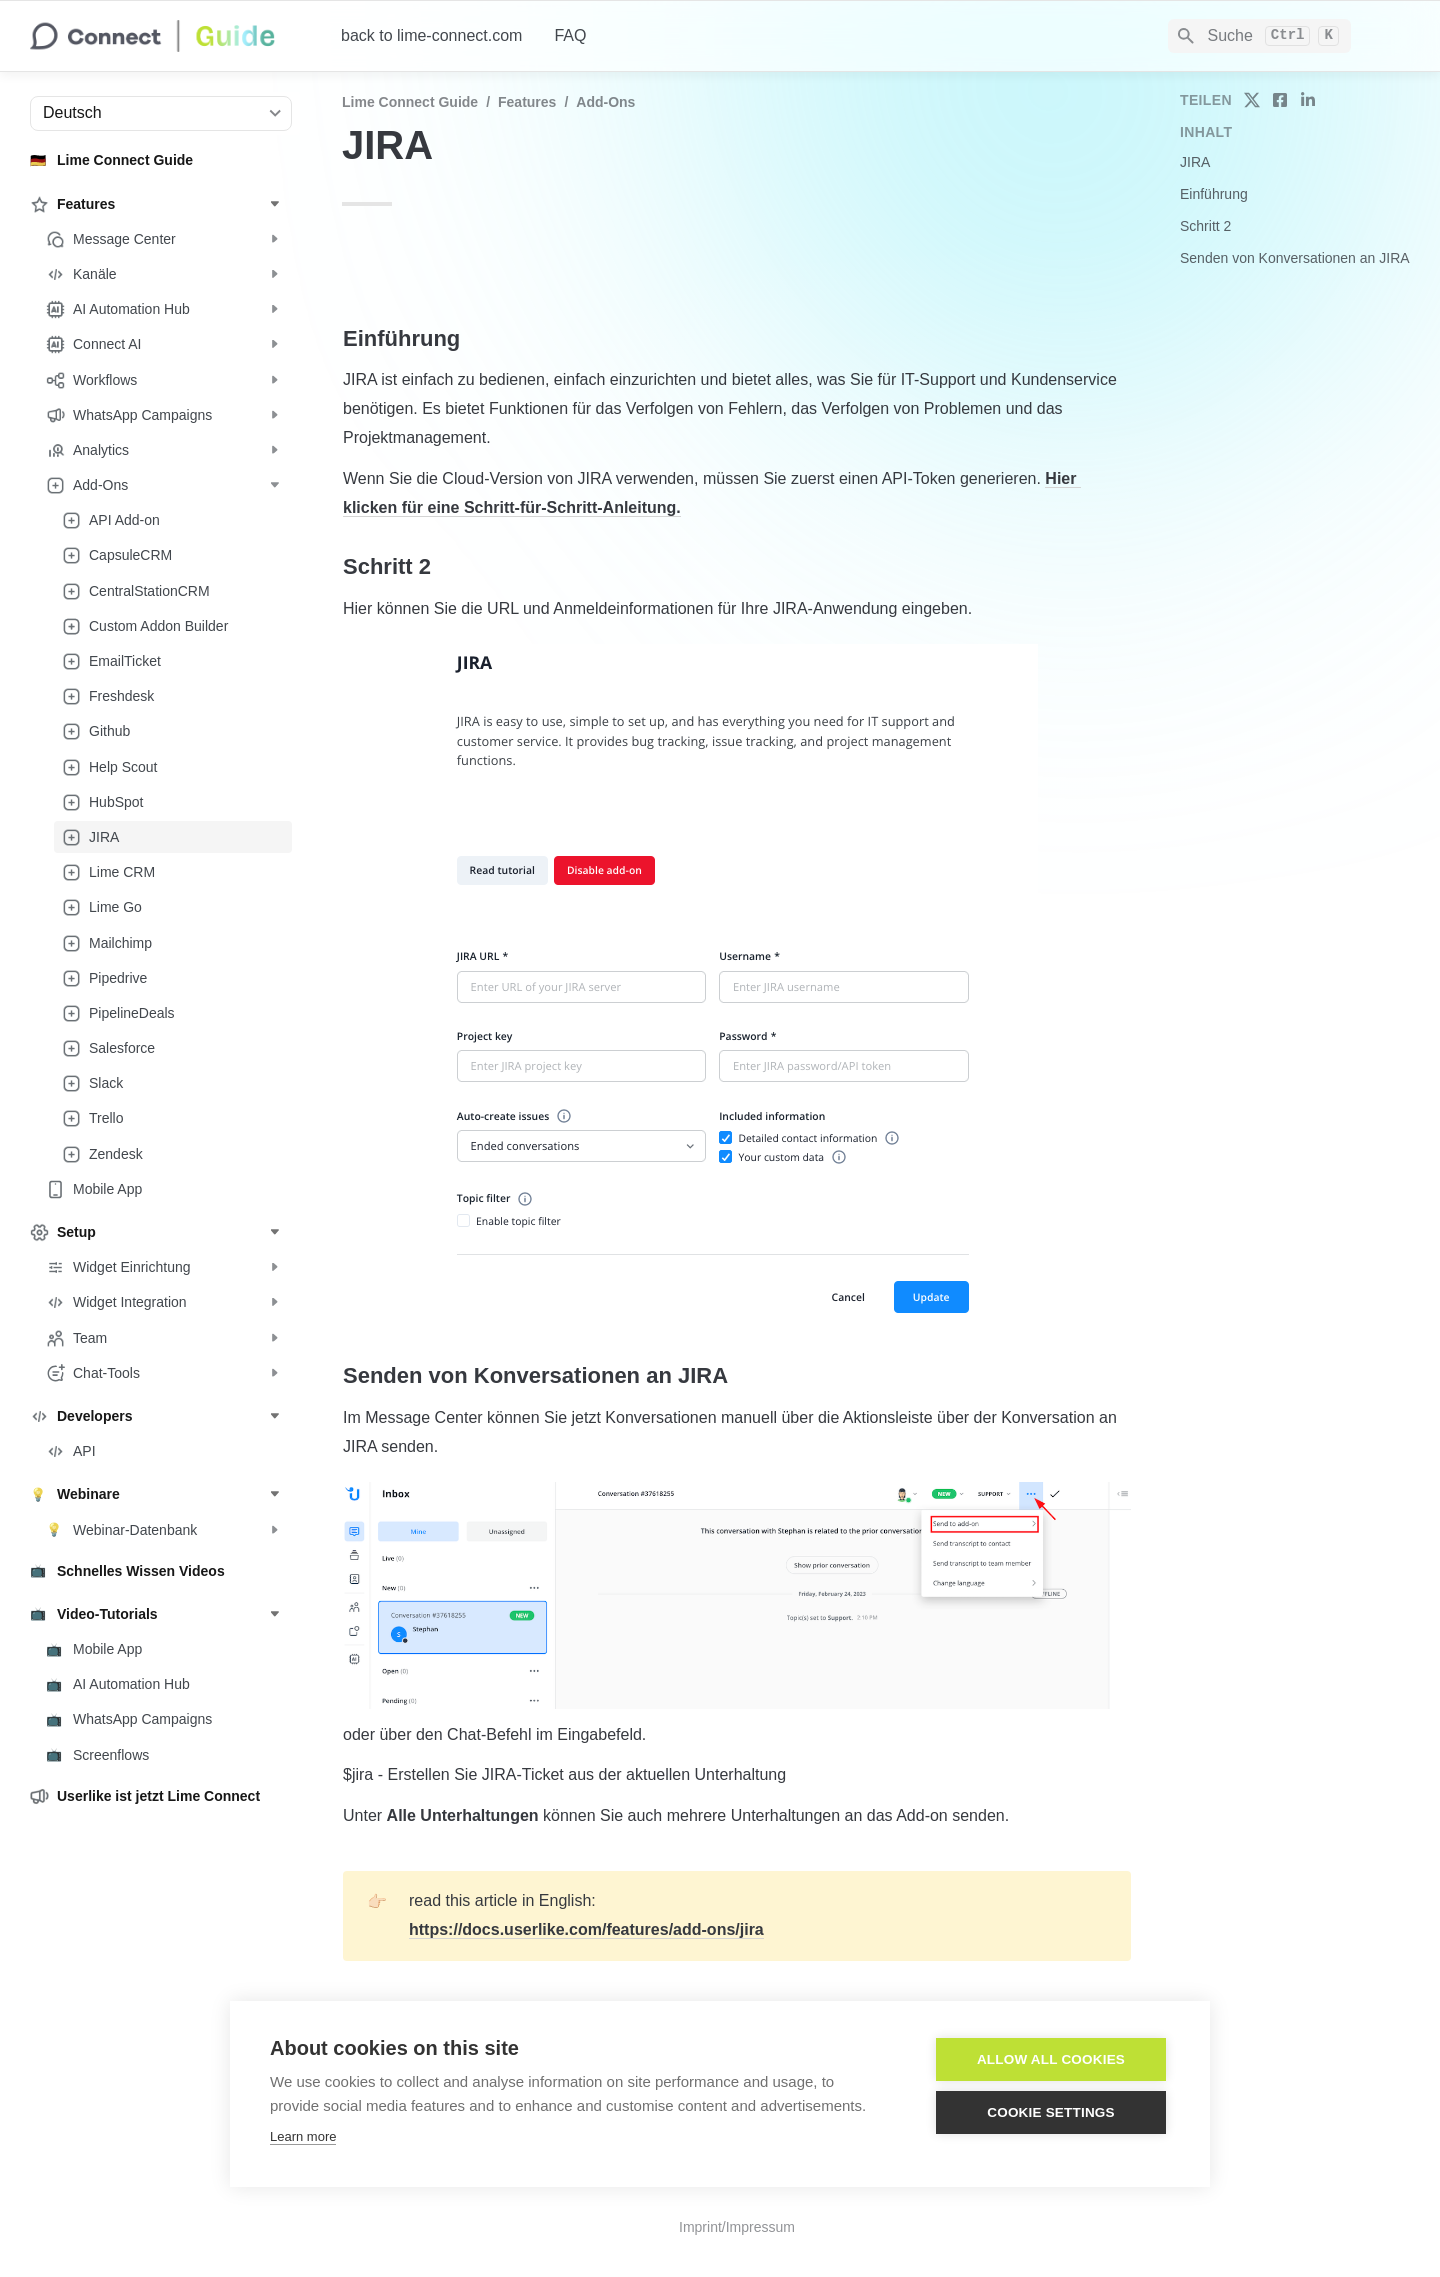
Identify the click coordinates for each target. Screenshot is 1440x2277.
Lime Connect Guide (410, 102)
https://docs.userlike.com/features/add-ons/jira (586, 1929)
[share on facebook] (1280, 100)
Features (527, 102)
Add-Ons (605, 102)
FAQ (570, 35)
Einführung (1214, 194)
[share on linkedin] (1308, 100)
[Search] (1259, 36)
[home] (169, 36)
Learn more (303, 2136)
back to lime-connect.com (431, 35)
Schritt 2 (1205, 226)
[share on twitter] (1252, 100)
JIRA (1195, 162)
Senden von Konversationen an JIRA (1295, 258)
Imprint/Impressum (737, 2227)
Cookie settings (1051, 2112)
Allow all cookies (1051, 2059)
